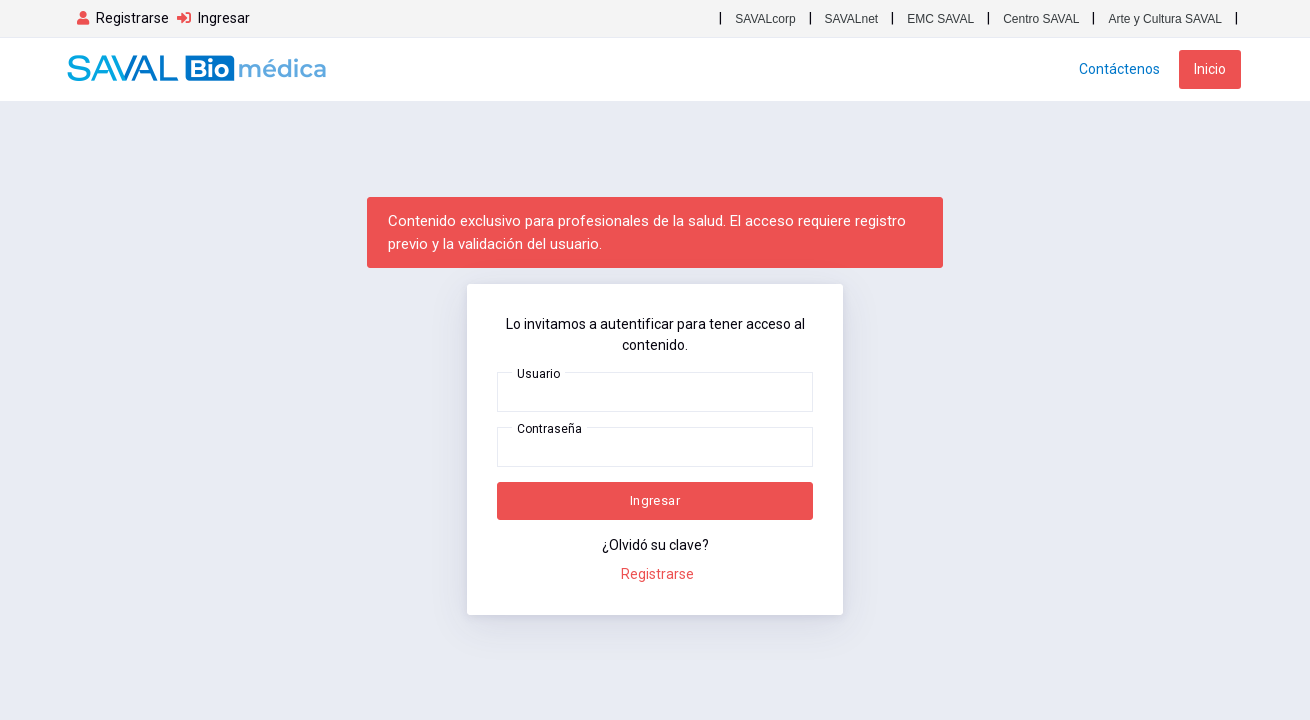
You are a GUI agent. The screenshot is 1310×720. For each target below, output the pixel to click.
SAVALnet (852, 19)
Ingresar (655, 500)
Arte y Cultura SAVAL (1165, 19)
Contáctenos (1119, 69)
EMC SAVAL (940, 19)
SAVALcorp (765, 19)
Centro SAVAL (1041, 19)
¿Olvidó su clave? (655, 545)
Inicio (1210, 69)
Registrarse (657, 574)
